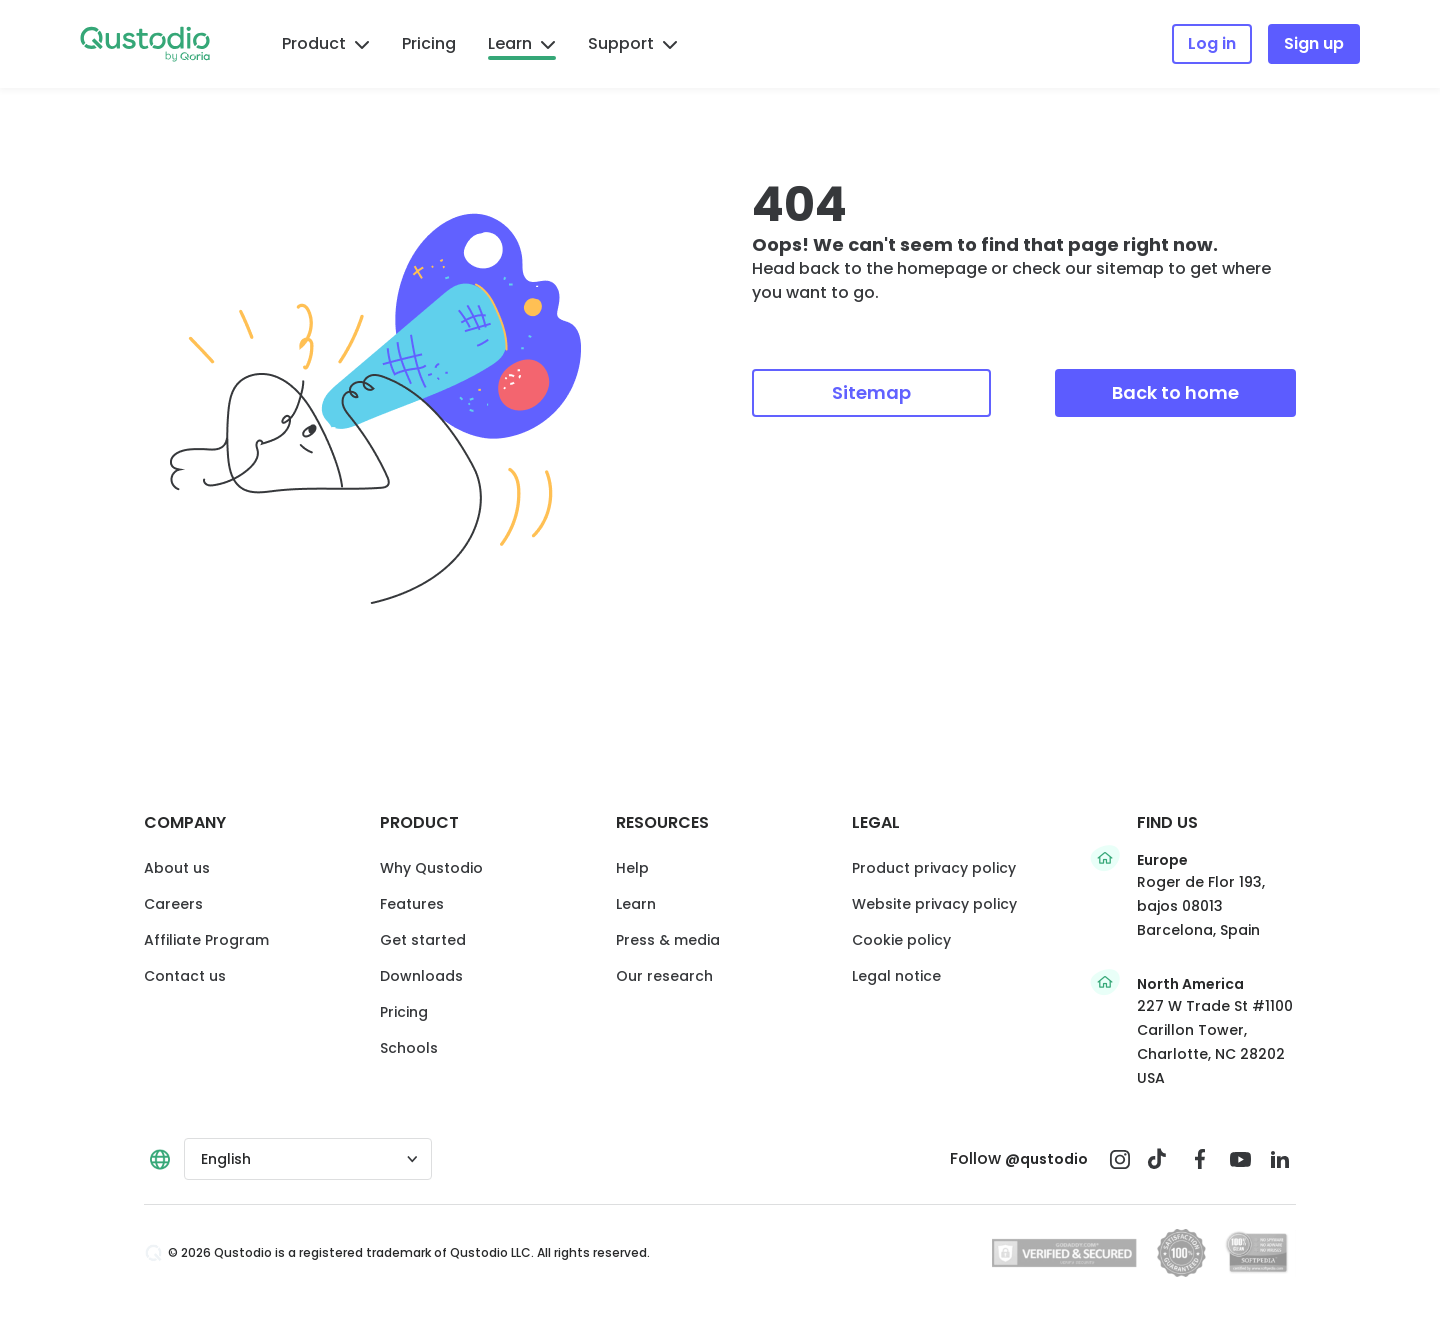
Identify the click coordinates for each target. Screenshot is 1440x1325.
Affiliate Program (206, 940)
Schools (409, 1048)
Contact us (185, 976)
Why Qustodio (431, 868)
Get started (423, 940)
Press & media (668, 940)
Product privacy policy (934, 868)
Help (632, 868)
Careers (173, 904)
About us (177, 868)
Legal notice (896, 976)
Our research (664, 976)
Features (412, 904)
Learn (522, 43)
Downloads (421, 976)
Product (326, 43)
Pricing (429, 43)
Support (633, 43)
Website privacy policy (934, 904)
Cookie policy (901, 940)
